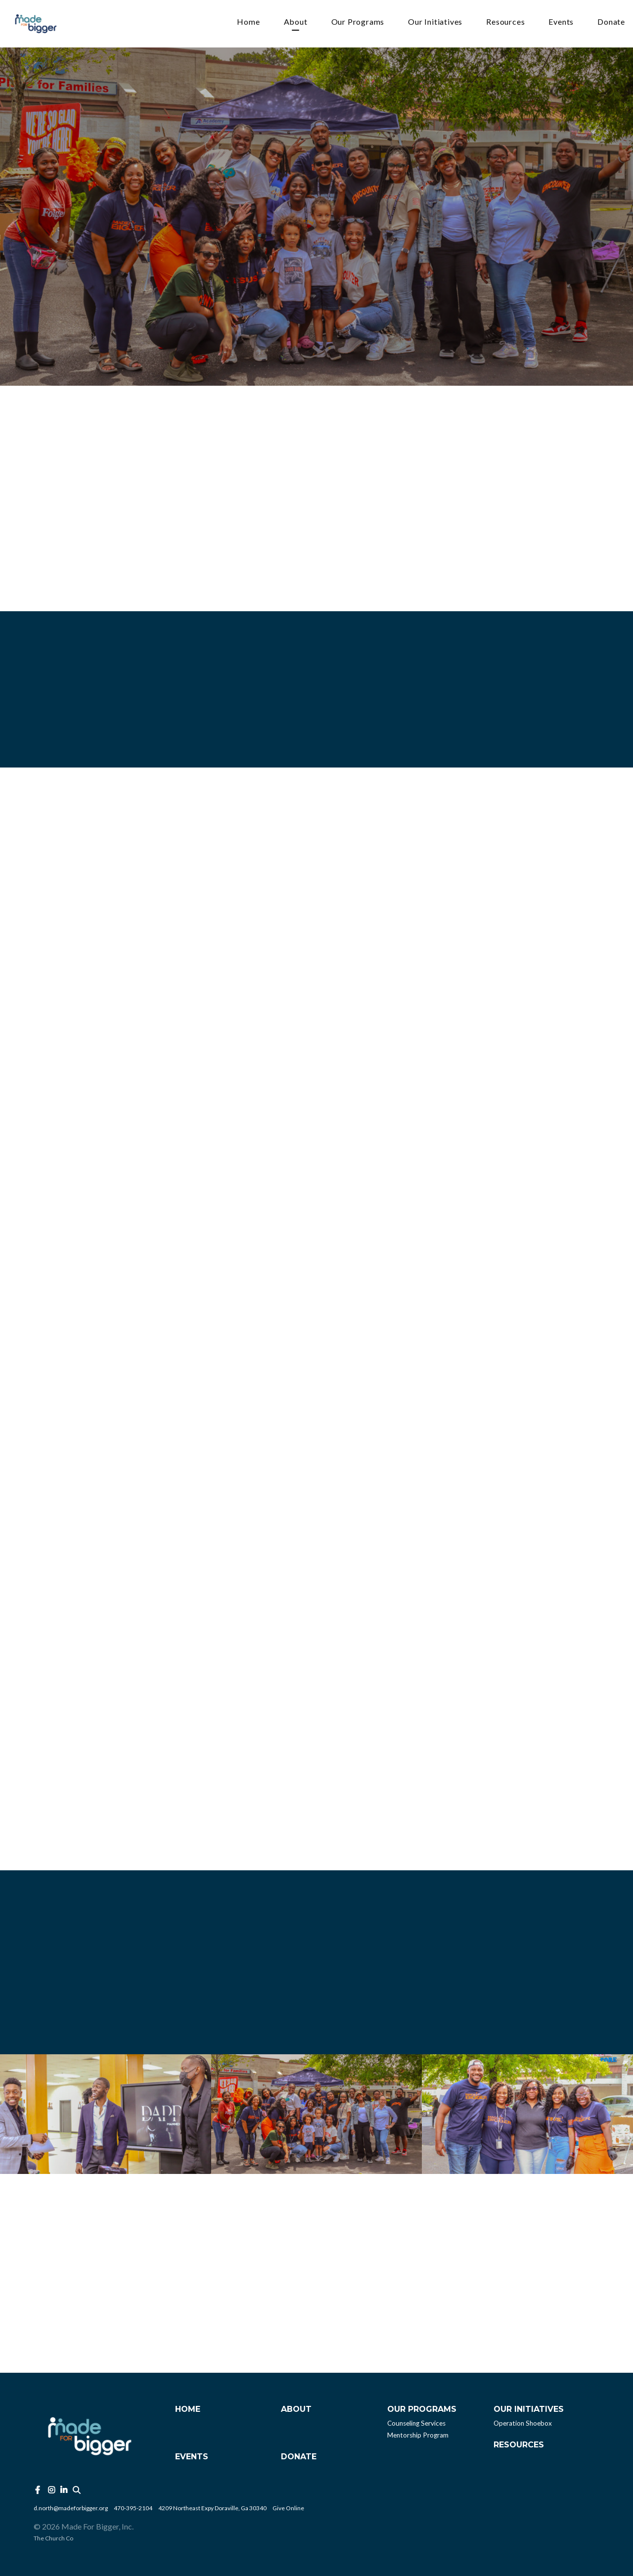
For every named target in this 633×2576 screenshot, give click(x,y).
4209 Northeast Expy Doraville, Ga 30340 (212, 2508)
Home (248, 22)
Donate (611, 22)
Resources (505, 22)
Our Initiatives (435, 22)
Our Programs (358, 22)
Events (561, 22)
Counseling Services (416, 2423)
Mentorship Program (418, 2435)
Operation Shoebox (523, 2423)
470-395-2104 (133, 2508)
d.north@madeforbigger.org (71, 2508)
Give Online (288, 2508)
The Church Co (53, 2538)
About (296, 22)
